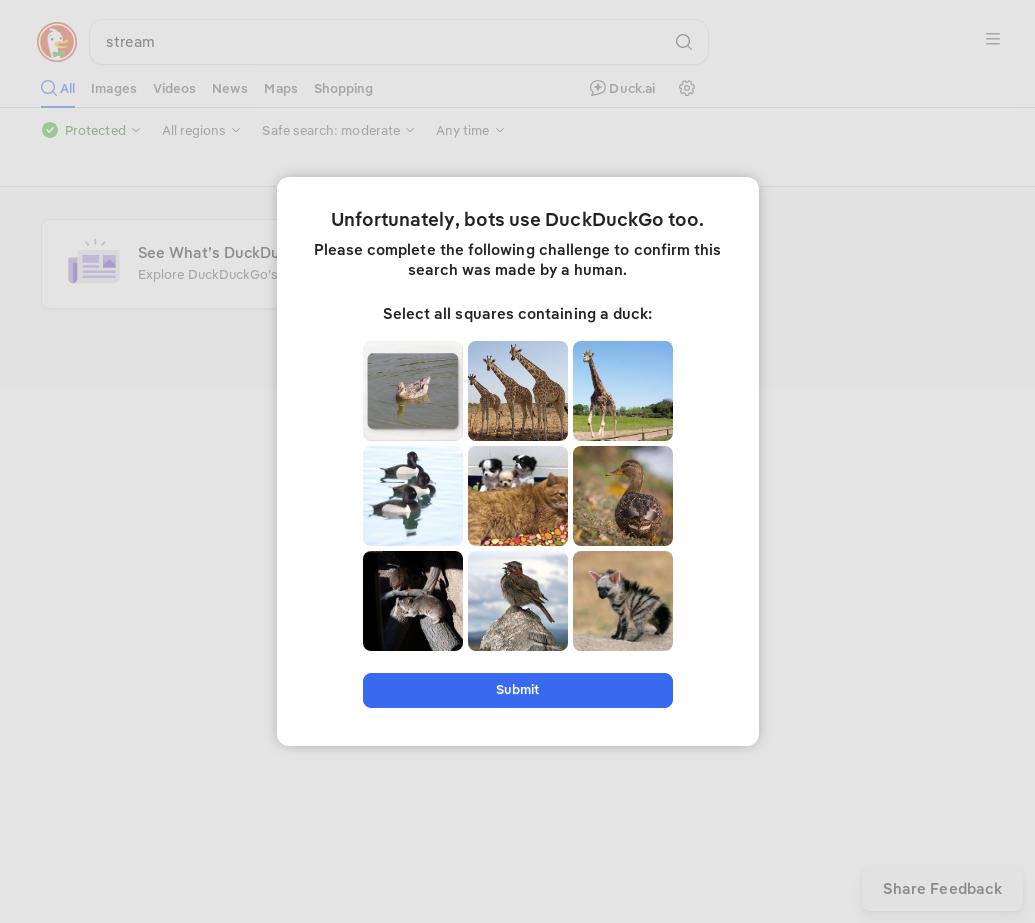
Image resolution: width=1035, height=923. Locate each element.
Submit (517, 689)
